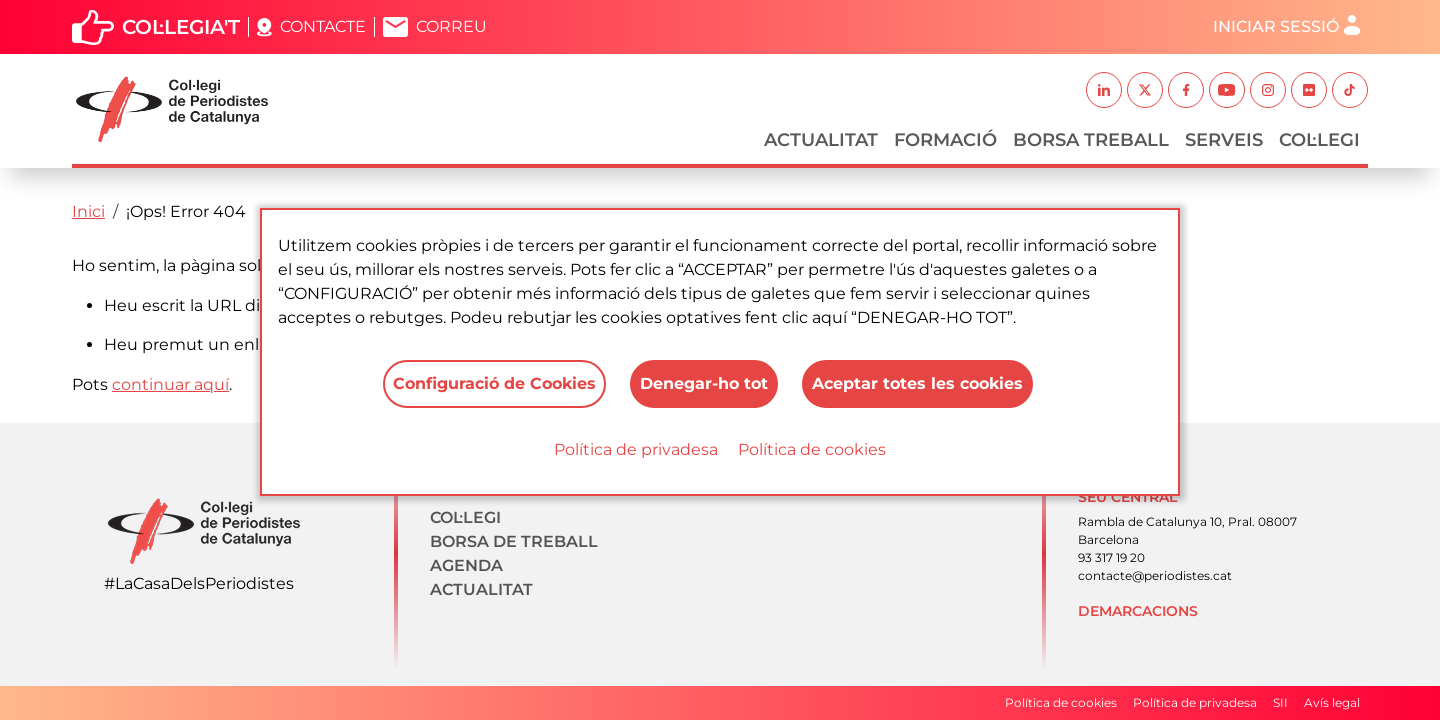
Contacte (323, 26)
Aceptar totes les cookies (917, 383)
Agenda (466, 565)
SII (1280, 702)
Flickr (1309, 90)
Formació (945, 140)
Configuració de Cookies (494, 383)
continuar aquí (170, 384)
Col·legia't (181, 27)
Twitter (1145, 90)
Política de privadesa (636, 449)
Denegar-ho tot (704, 383)
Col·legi (1319, 140)
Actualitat (821, 140)
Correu (451, 26)
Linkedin (1104, 90)
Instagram (1268, 90)
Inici (88, 211)
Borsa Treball (1091, 140)
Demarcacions (1138, 611)
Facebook (1186, 90)
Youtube (1227, 90)
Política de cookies (812, 449)
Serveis (1224, 140)
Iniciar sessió (1276, 26)
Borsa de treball (514, 541)
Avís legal (1332, 702)
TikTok (1350, 90)
